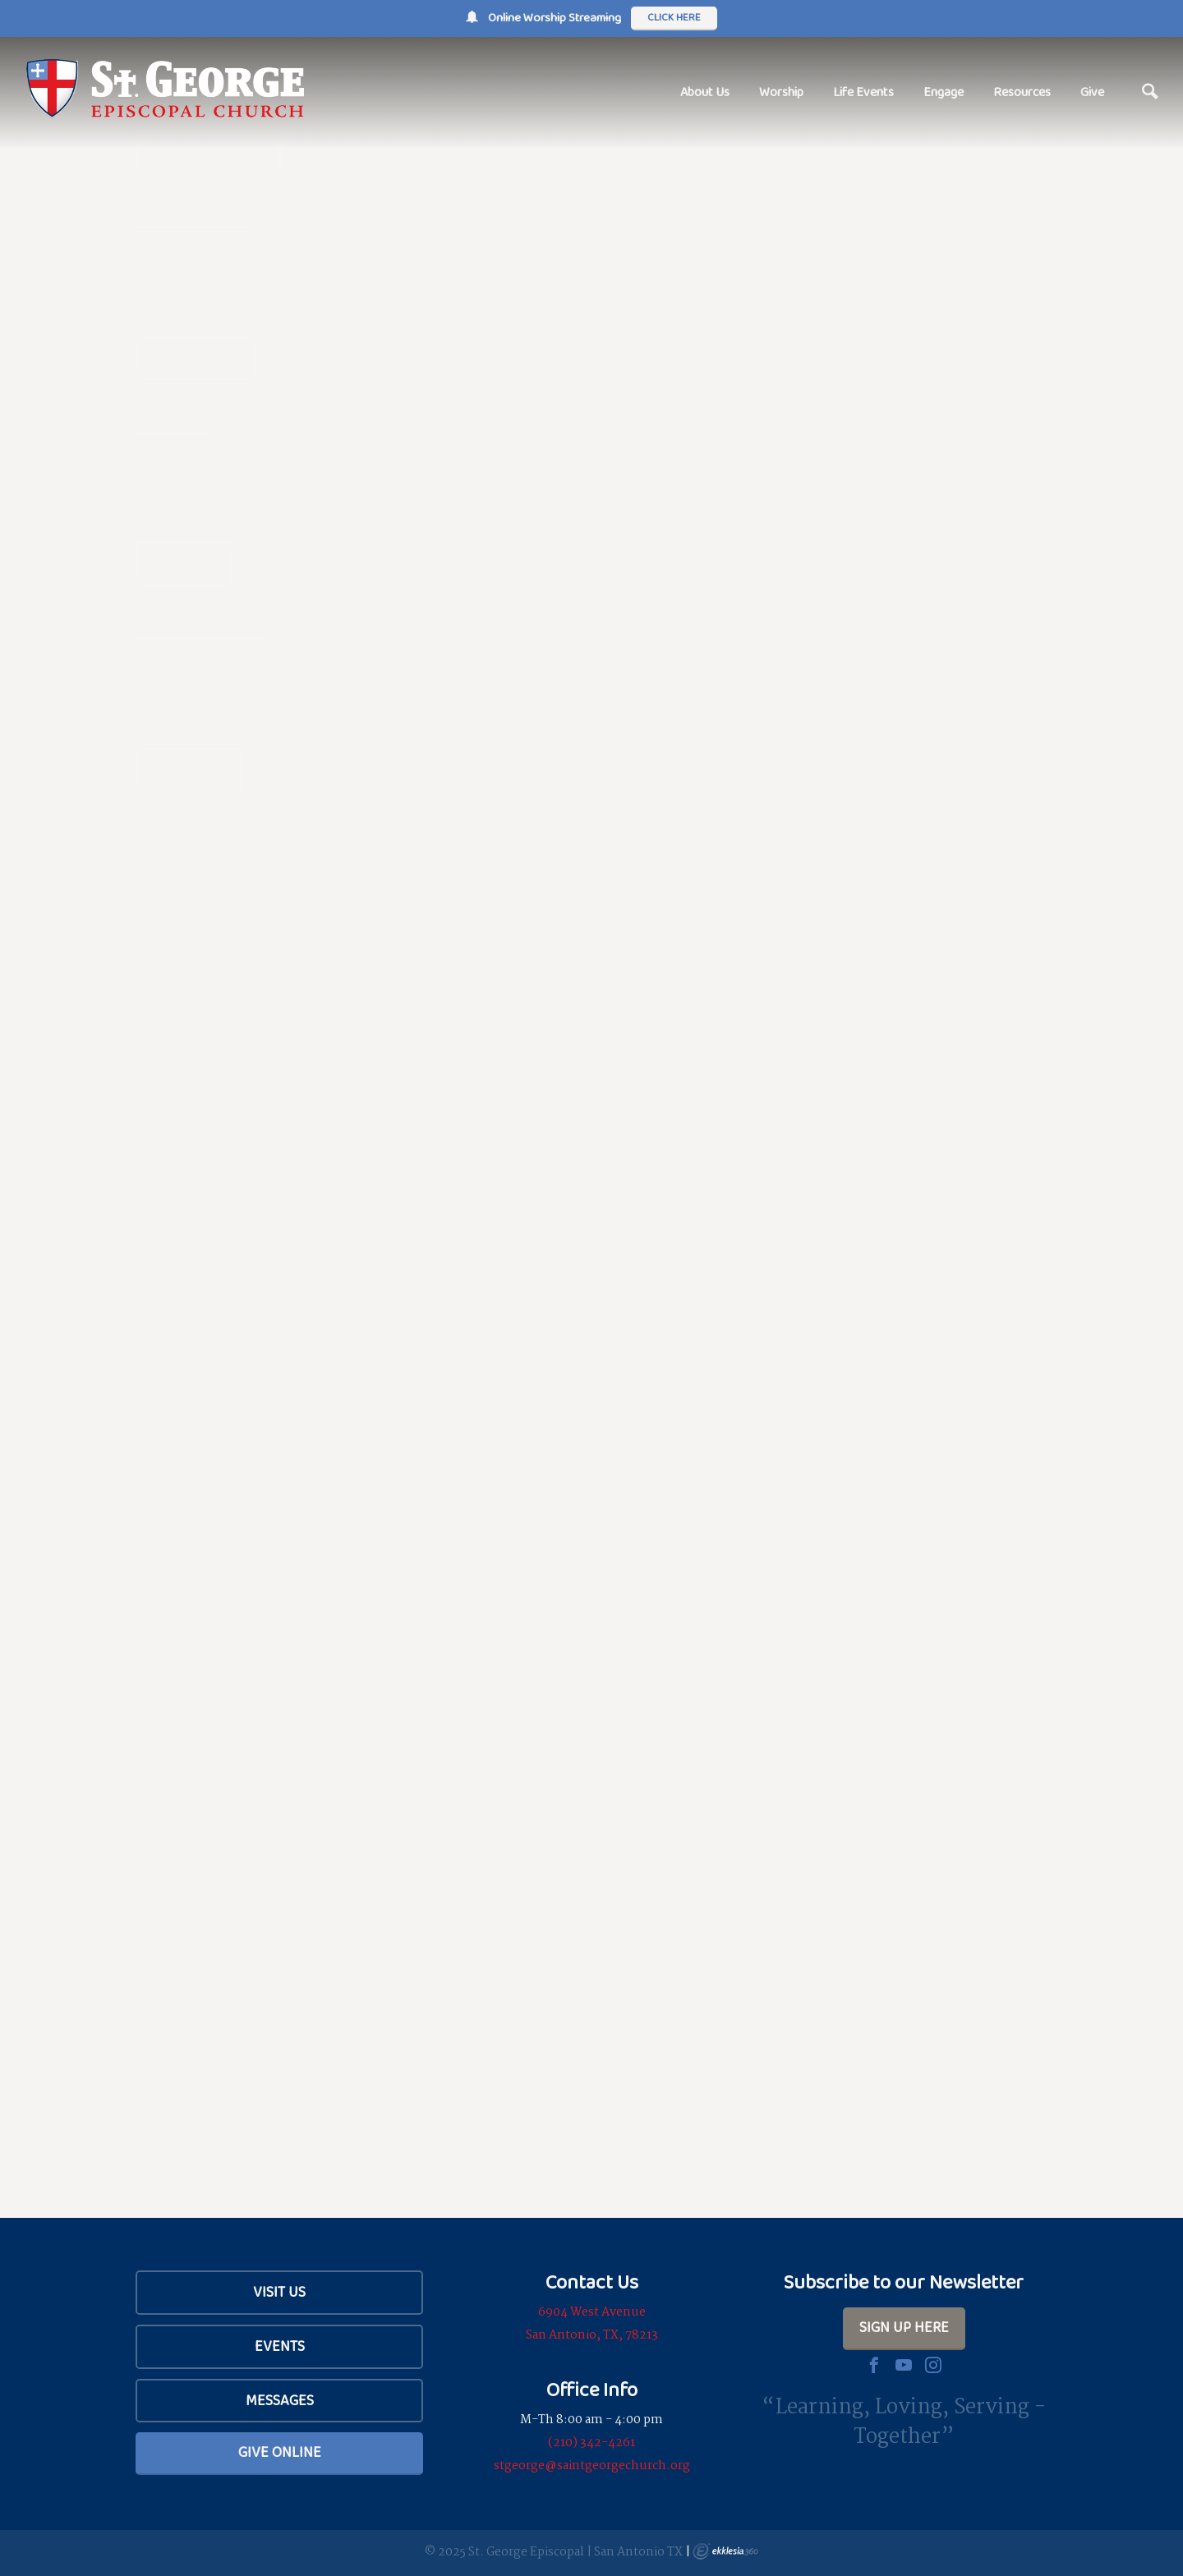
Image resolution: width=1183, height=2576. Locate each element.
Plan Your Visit (208, 151)
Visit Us (279, 2291)
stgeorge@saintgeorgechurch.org (592, 2466)
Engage (943, 91)
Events (280, 2346)
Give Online (279, 2452)
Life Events (863, 91)
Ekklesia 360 (725, 2551)
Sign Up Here (904, 2327)
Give (1092, 91)
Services (184, 563)
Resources (1022, 91)
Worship (781, 91)
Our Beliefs (195, 357)
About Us (705, 91)
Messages (280, 2400)
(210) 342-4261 (591, 2443)
